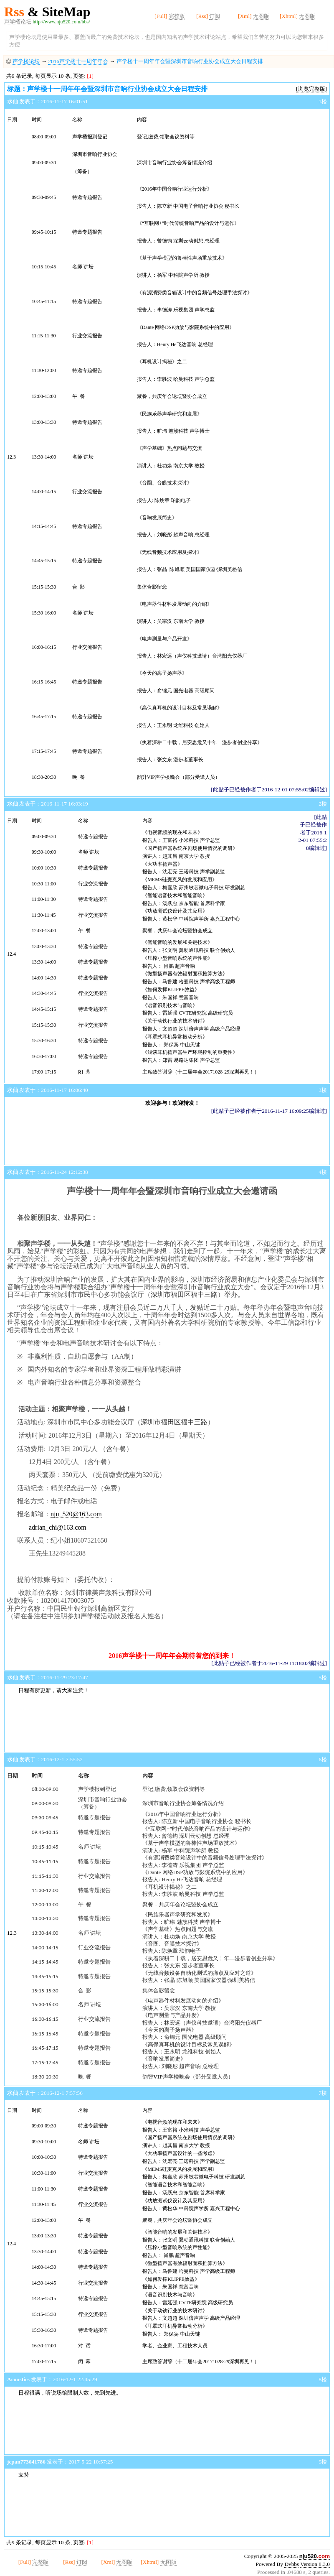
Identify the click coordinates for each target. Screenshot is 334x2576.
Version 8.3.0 (315, 2564)
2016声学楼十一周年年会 (78, 61)
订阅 (214, 16)
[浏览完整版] (311, 89)
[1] (90, 76)
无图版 (261, 16)
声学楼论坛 (17, 21)
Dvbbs (291, 2564)
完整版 (177, 16)
